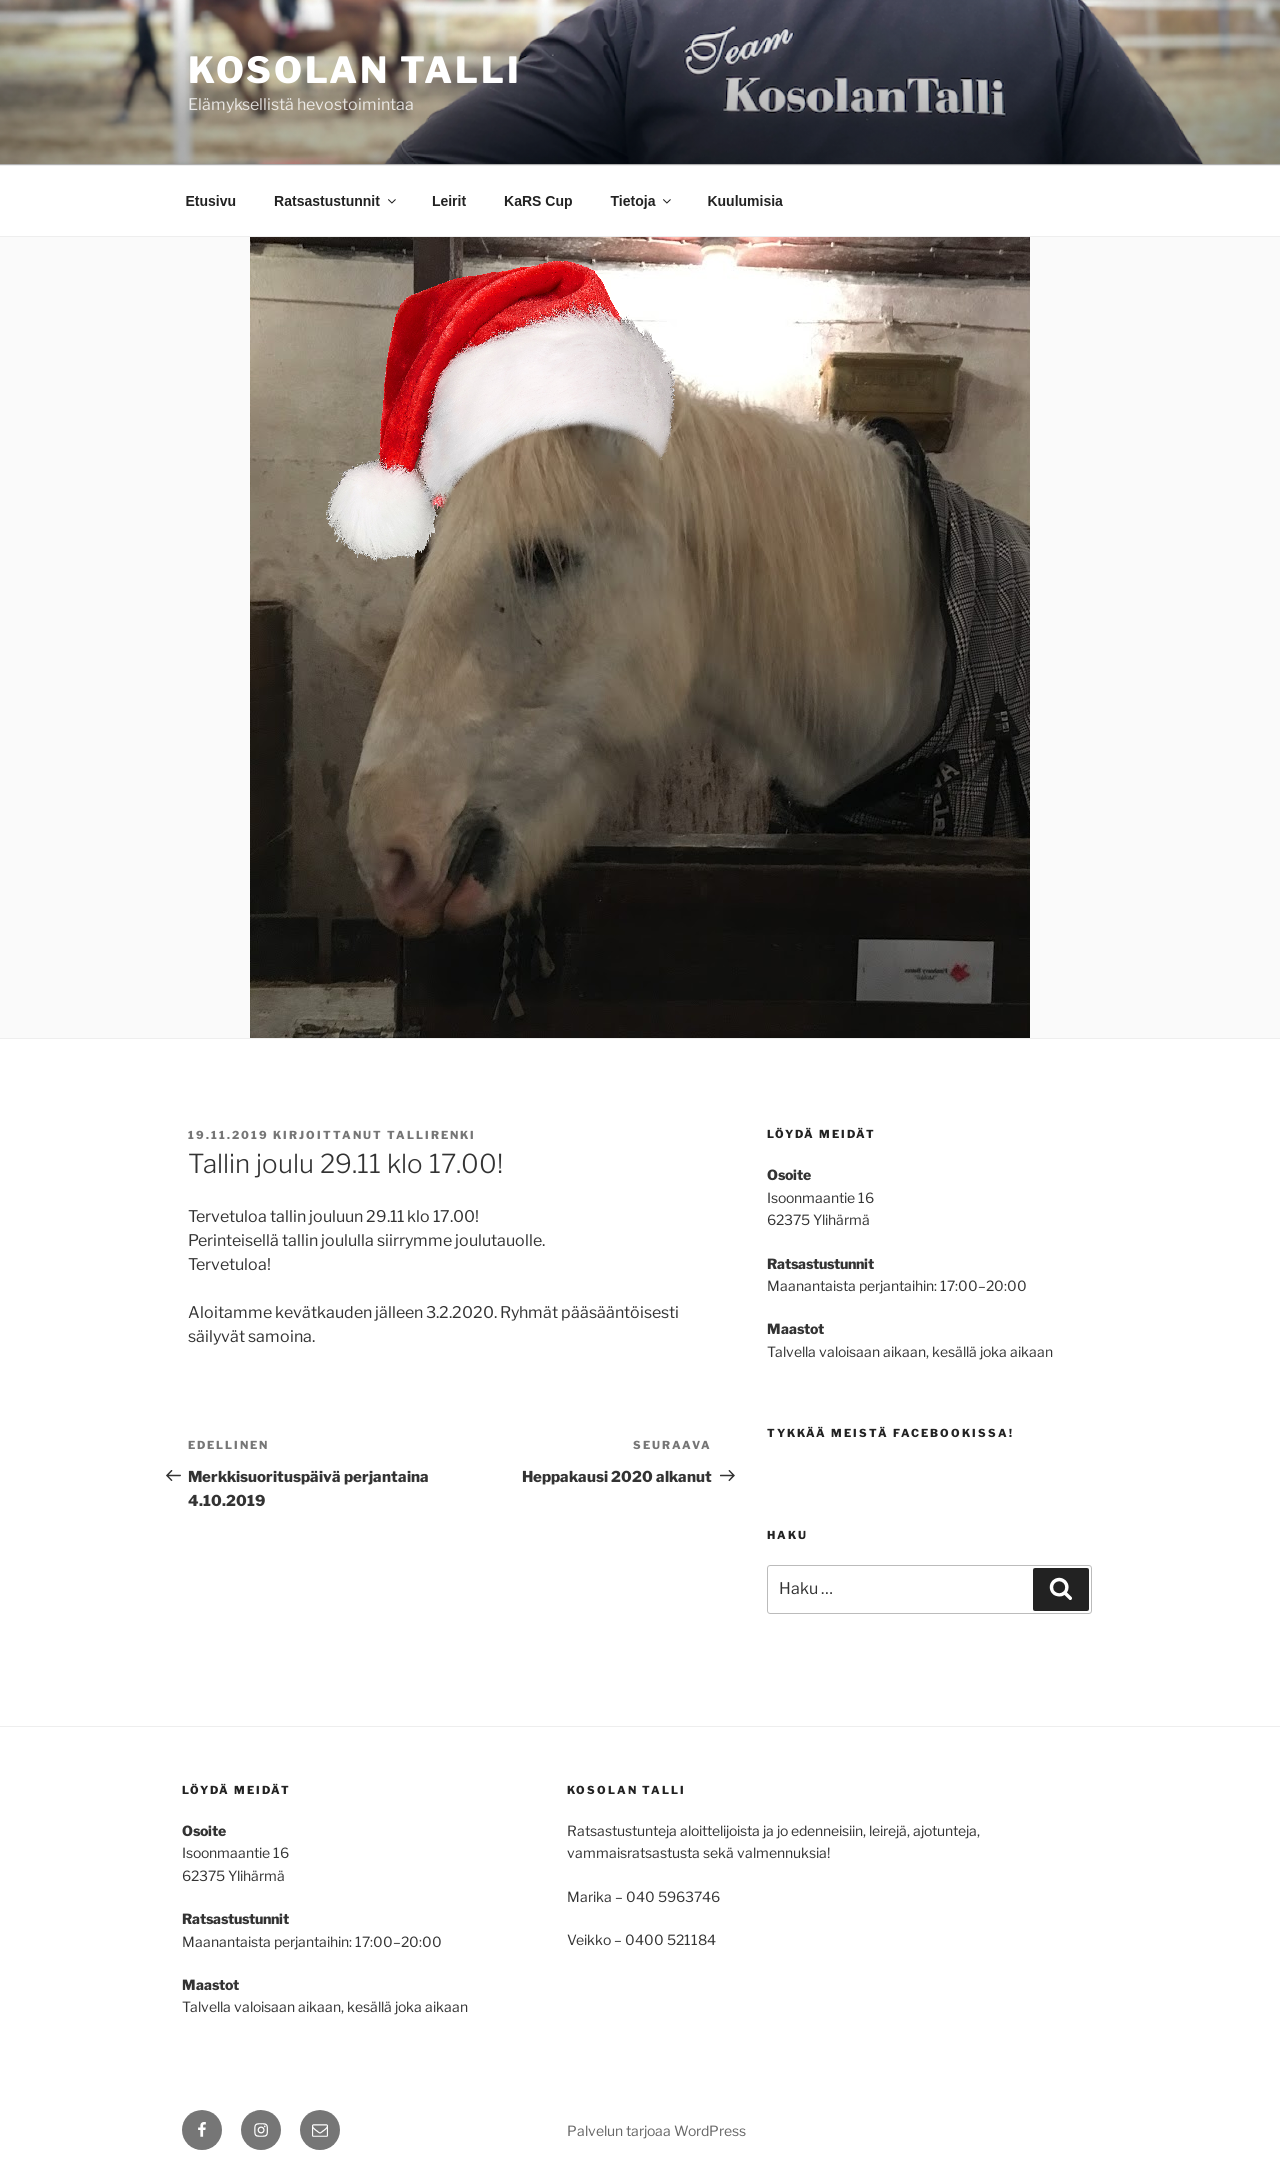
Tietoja (643, 201)
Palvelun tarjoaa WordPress (656, 2130)
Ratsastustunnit (336, 201)
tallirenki (431, 1135)
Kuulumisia (744, 201)
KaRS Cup (538, 201)
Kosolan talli (354, 70)
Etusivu (211, 201)
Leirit (449, 201)
